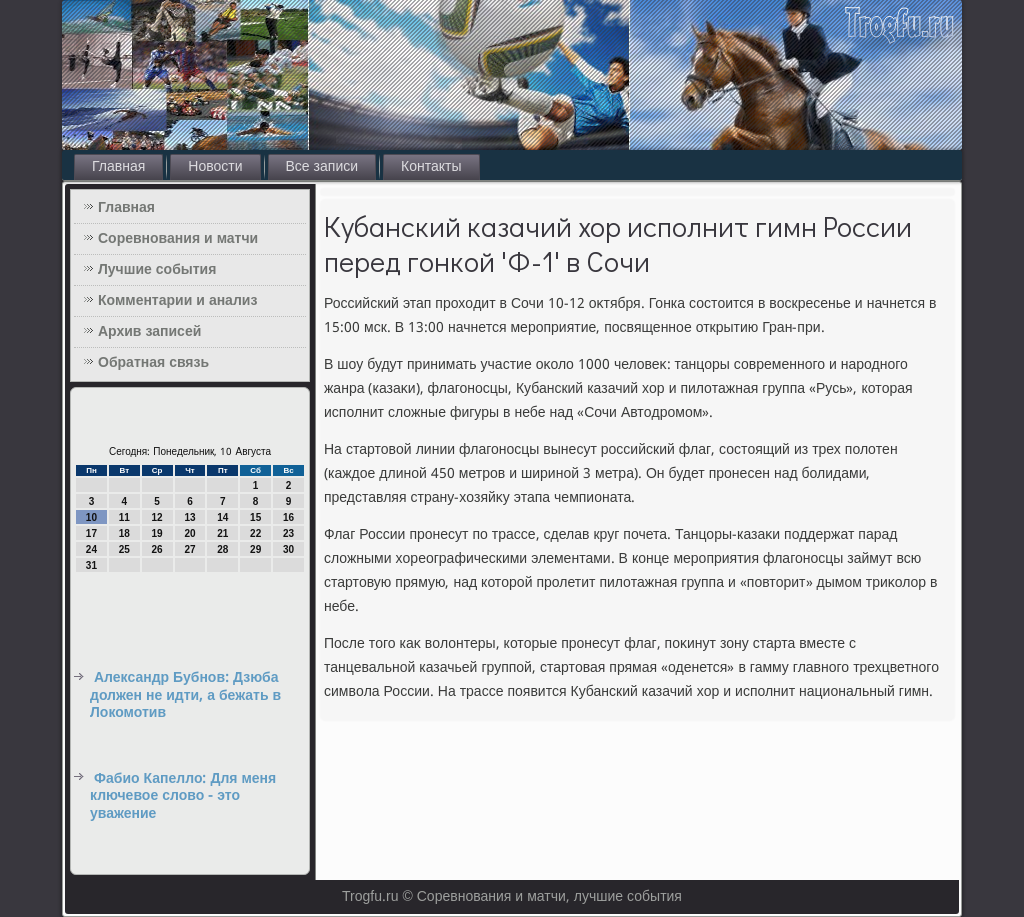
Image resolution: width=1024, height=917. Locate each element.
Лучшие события (157, 270)
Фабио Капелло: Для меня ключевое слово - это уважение (183, 796)
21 (222, 533)
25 (124, 549)
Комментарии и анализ (177, 301)
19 (157, 533)
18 (124, 533)
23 (288, 533)
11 (124, 517)
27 (189, 549)
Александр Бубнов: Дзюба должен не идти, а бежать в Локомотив (185, 695)
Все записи (322, 167)
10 (91, 517)
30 (288, 549)
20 (189, 533)
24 (91, 549)
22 (255, 533)
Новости (215, 167)
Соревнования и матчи (178, 239)
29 (255, 549)
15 (255, 517)
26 (157, 549)
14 (222, 517)
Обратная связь (153, 363)
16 (288, 517)
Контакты (431, 167)
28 (222, 549)
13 (189, 517)
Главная (118, 167)
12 (157, 517)
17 (91, 533)
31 (91, 565)
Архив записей (149, 332)
